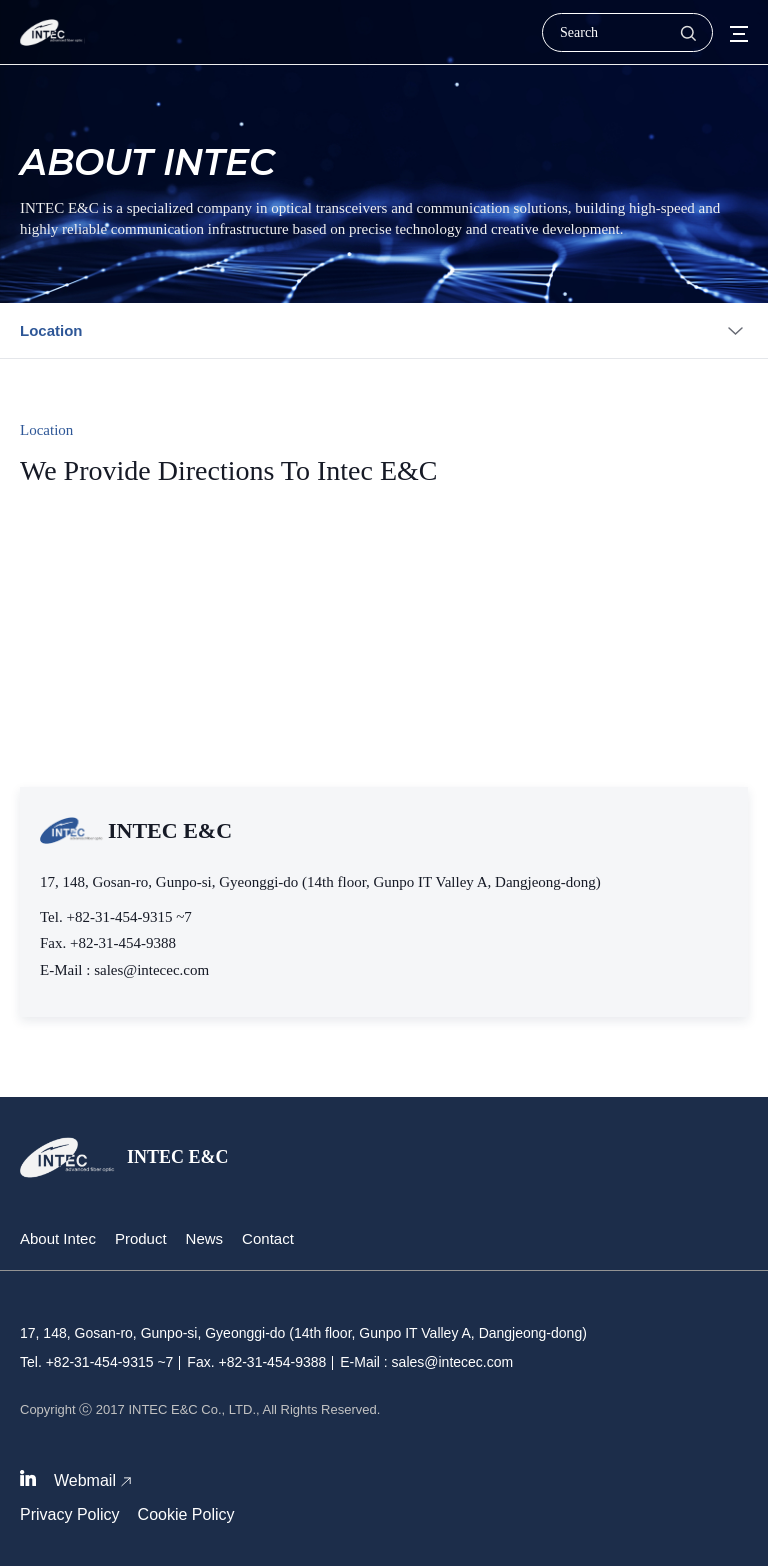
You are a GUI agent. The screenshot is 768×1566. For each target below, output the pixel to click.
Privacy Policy (70, 1514)
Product (141, 1238)
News (205, 1238)
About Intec (58, 1238)
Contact (268, 1238)
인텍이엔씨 (52, 33)
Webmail (85, 1480)
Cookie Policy (186, 1514)
